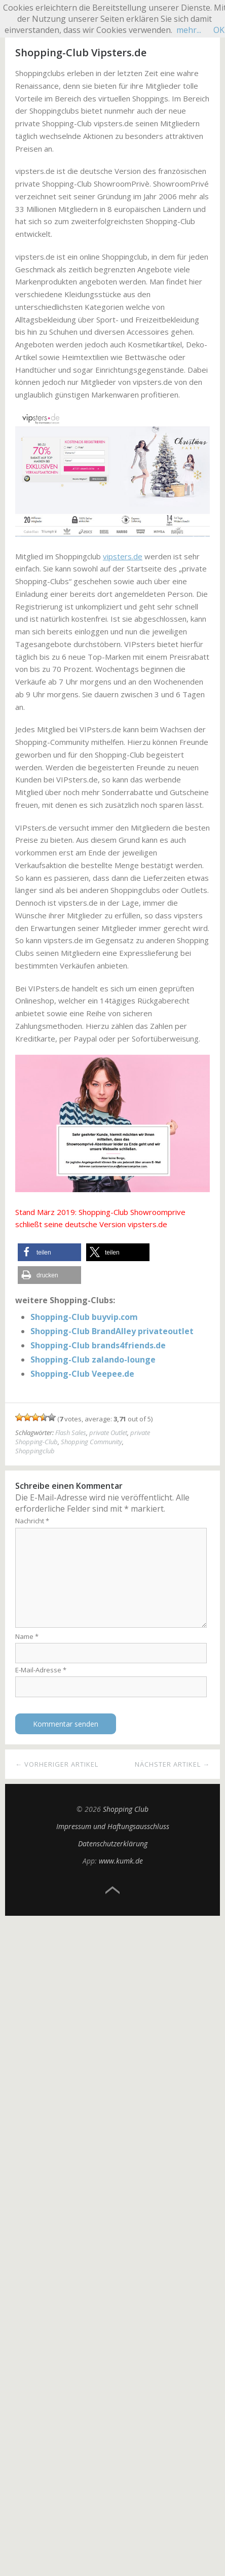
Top (112, 1890)
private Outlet (108, 1432)
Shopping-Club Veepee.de (82, 1373)
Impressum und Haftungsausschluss (112, 1826)
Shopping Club (125, 1809)
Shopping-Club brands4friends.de (98, 1345)
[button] (49, 1252)
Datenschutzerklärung (112, 1843)
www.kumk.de (121, 1861)
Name (27, 1636)
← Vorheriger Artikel (56, 1764)
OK (218, 29)
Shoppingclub (35, 1450)
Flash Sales (70, 1432)
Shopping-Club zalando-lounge (93, 1359)
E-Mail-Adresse (40, 1669)
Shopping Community (91, 1441)
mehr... (188, 29)
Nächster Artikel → (172, 1764)
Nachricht (32, 1520)
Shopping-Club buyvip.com (84, 1316)
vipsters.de (122, 556)
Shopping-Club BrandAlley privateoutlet (112, 1331)
